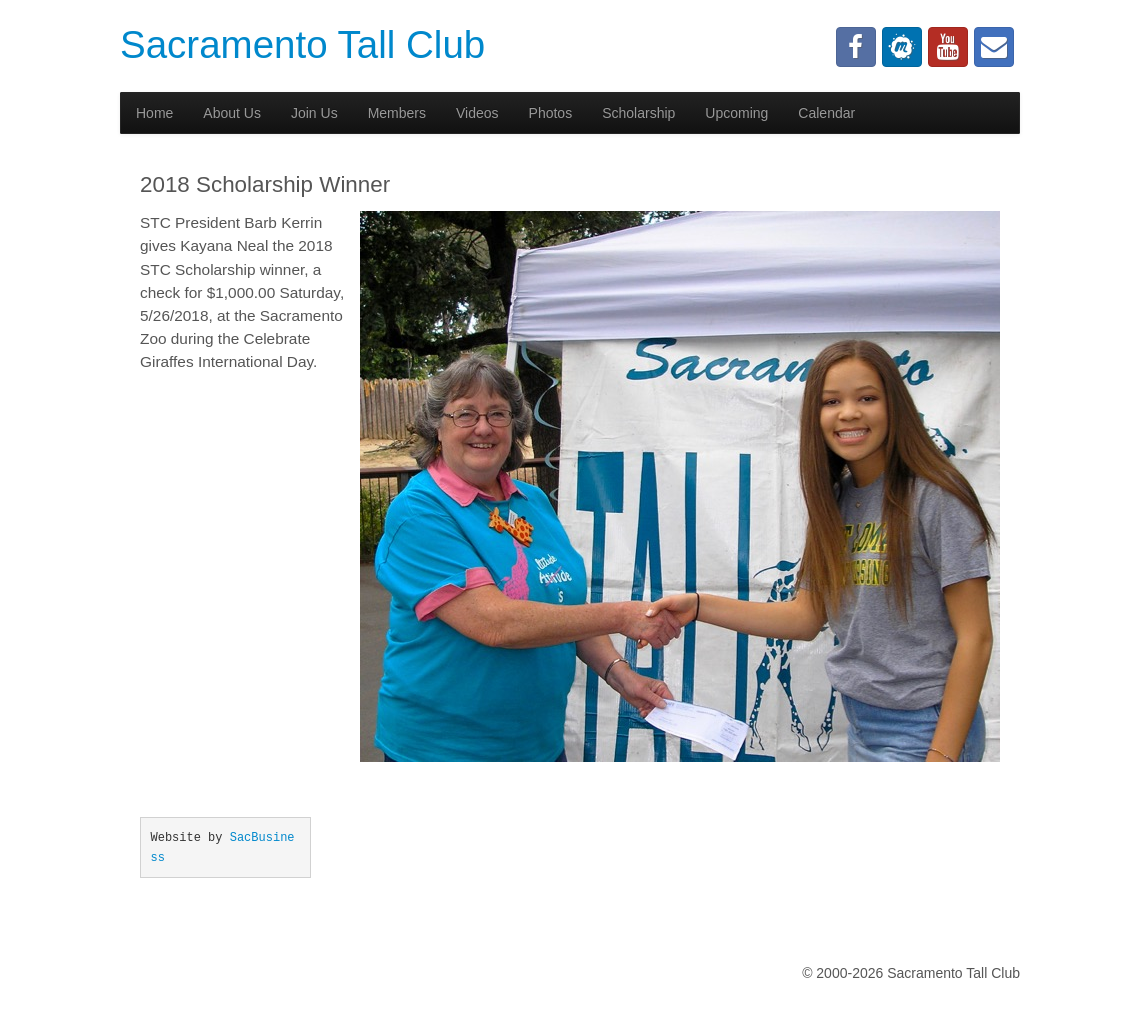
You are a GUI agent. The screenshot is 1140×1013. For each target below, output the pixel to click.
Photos (551, 113)
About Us (232, 113)
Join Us (314, 113)
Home (154, 113)
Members (397, 113)
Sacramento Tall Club (302, 44)
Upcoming (736, 113)
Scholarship (638, 113)
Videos (477, 113)
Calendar (826, 113)
